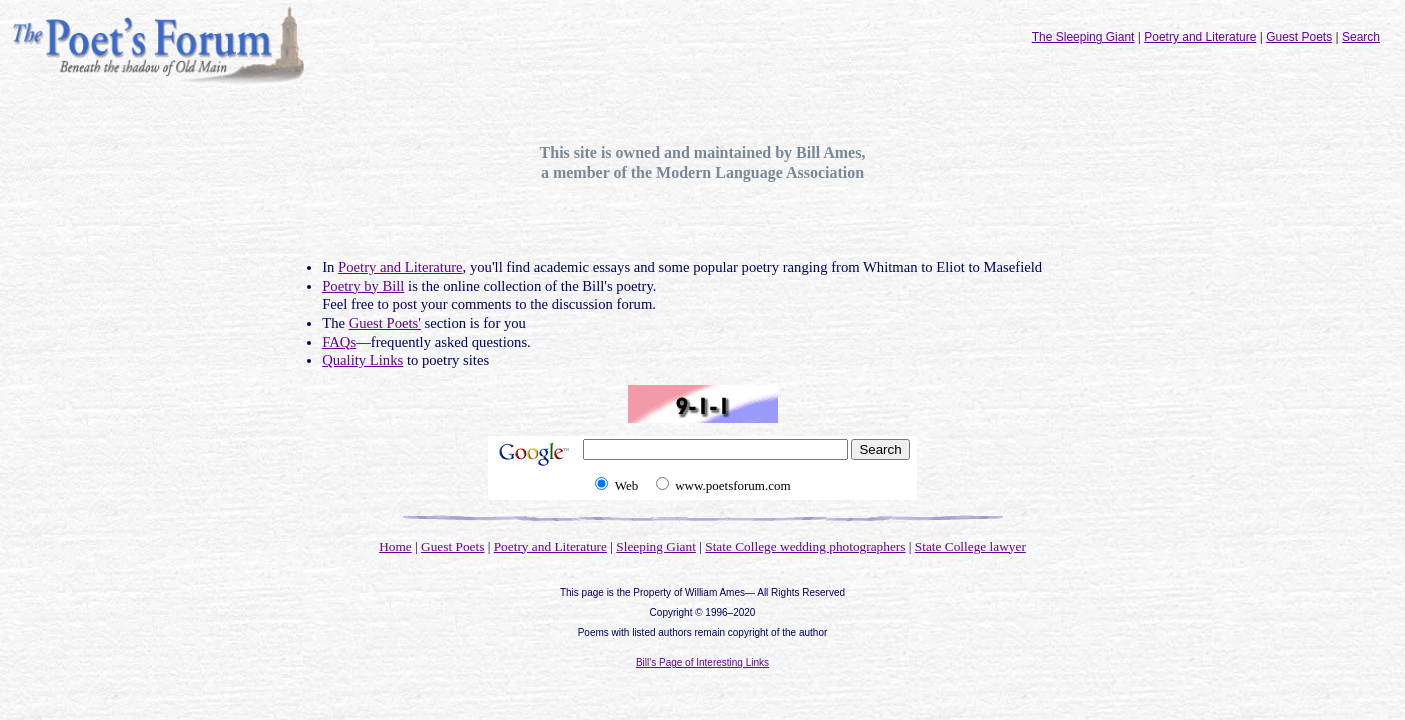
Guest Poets (1299, 37)
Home (395, 546)
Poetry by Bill (363, 286)
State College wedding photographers (805, 546)
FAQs (339, 342)
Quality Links (362, 360)
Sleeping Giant (656, 546)
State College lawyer (970, 546)
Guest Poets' (385, 323)
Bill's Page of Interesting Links (702, 662)
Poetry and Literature (1200, 37)
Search (1361, 37)
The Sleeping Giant (1083, 37)
